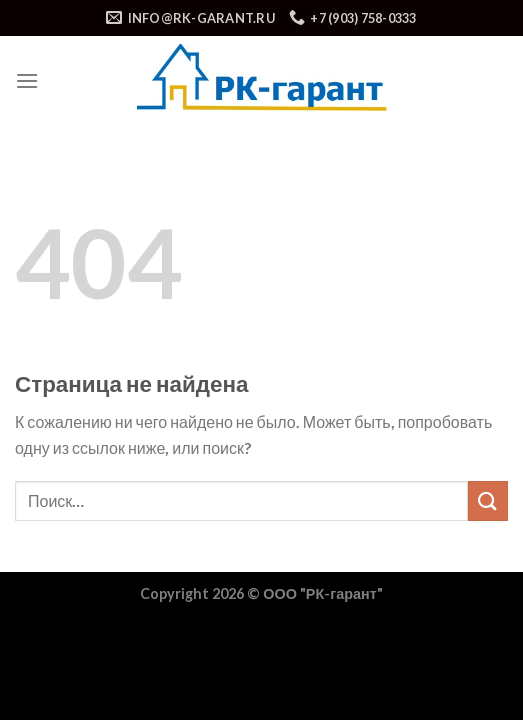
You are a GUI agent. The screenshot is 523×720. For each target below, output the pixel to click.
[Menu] (27, 80)
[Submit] (488, 500)
